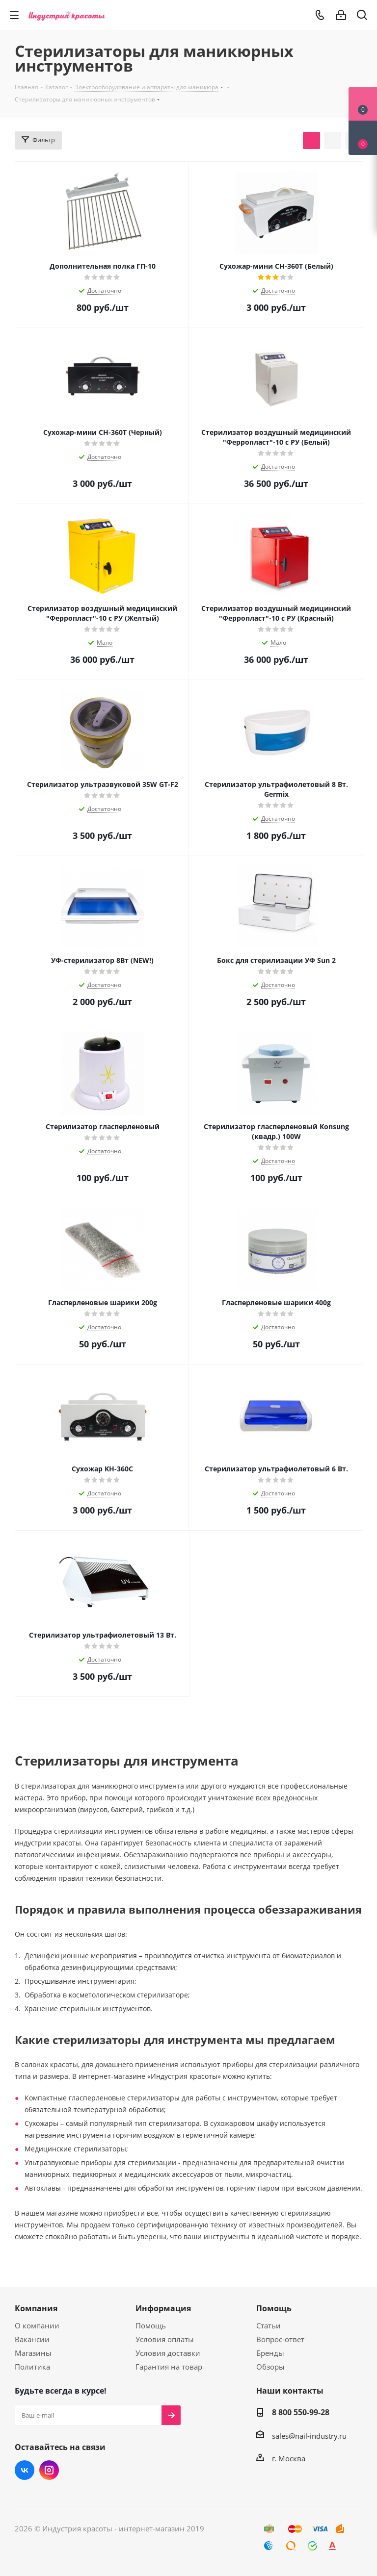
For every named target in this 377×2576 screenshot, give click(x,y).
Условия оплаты (164, 2339)
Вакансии (32, 2339)
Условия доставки (167, 2353)
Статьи (268, 2325)
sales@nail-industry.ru (309, 2436)
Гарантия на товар (168, 2367)
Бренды (270, 2353)
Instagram (49, 2470)
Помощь (150, 2325)
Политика (32, 2367)
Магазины (33, 2353)
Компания (36, 2308)
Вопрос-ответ (280, 2339)
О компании (37, 2325)
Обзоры (270, 2367)
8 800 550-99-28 (300, 2412)
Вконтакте (24, 2470)
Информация (163, 2308)
